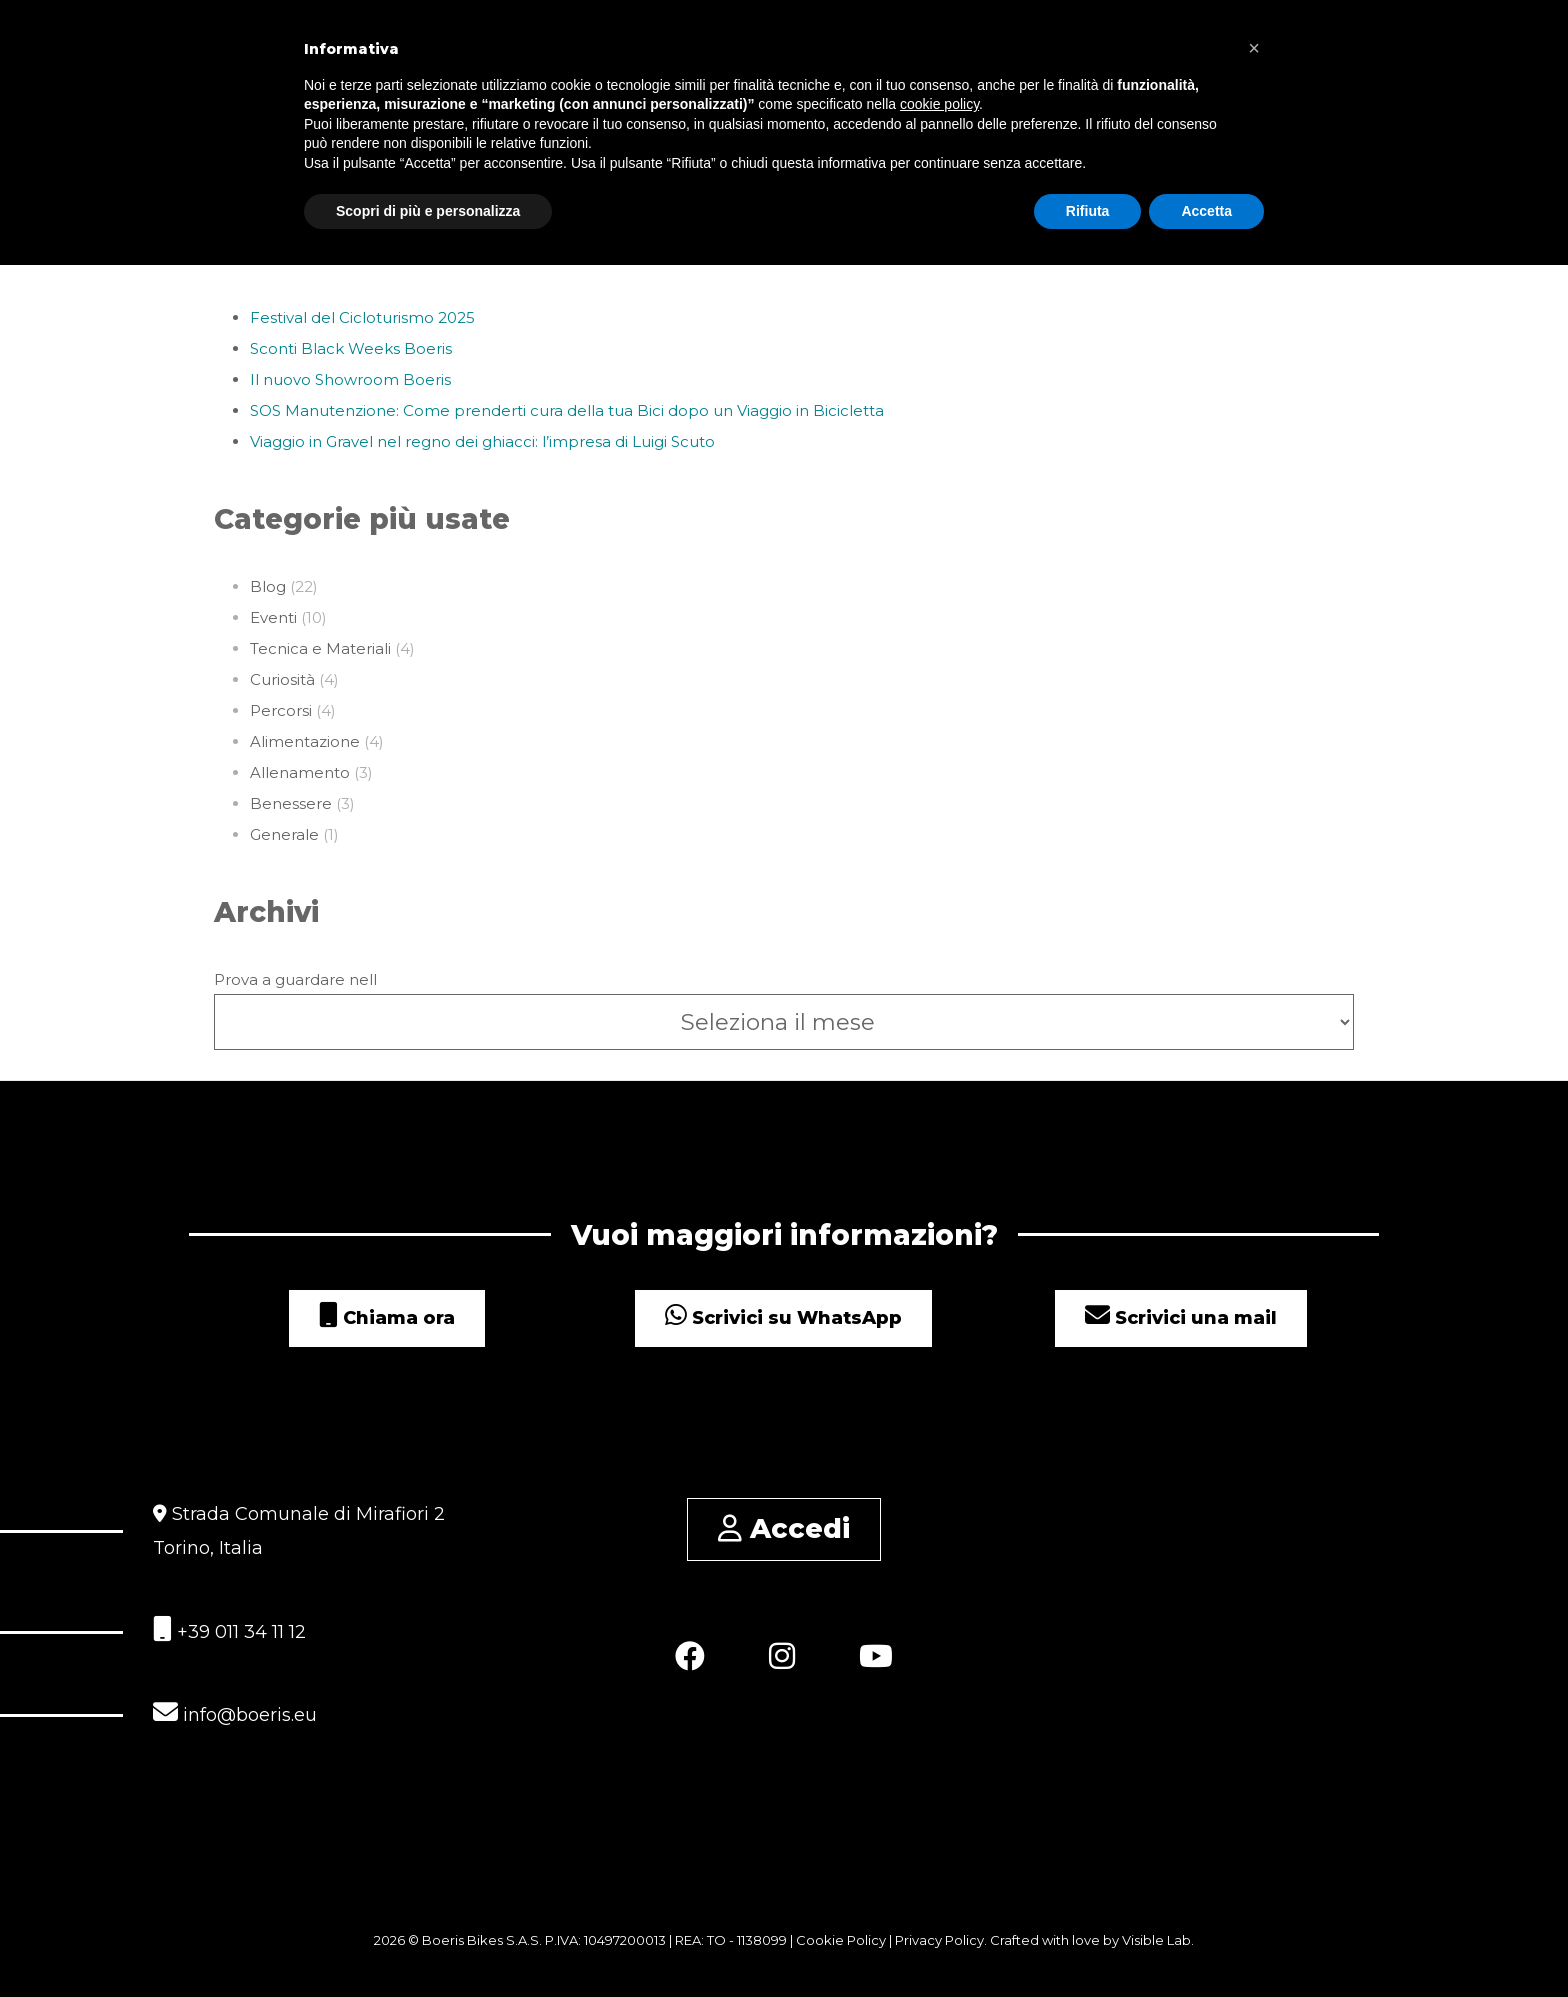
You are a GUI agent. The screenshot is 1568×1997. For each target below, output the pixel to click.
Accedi (784, 1528)
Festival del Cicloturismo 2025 (362, 317)
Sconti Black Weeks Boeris (351, 348)
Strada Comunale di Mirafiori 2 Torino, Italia (299, 1531)
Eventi (273, 617)
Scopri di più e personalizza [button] (428, 211)
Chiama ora (387, 1318)
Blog (268, 586)
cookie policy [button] (939, 104)
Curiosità (282, 679)
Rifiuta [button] (1088, 211)
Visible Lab (1156, 1940)
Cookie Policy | (845, 1940)
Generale (284, 834)
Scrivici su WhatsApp (783, 1318)
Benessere (291, 803)
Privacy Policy (939, 1940)
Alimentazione (305, 741)
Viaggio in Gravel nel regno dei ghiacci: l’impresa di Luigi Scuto (482, 441)
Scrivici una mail (1181, 1318)
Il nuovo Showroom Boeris (350, 379)
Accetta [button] (1206, 211)
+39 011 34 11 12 (229, 1629)
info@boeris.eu (235, 1712)
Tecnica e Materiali (320, 648)
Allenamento (300, 772)
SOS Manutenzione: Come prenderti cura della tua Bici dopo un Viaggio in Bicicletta (567, 410)
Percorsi (281, 710)
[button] (1254, 48)
